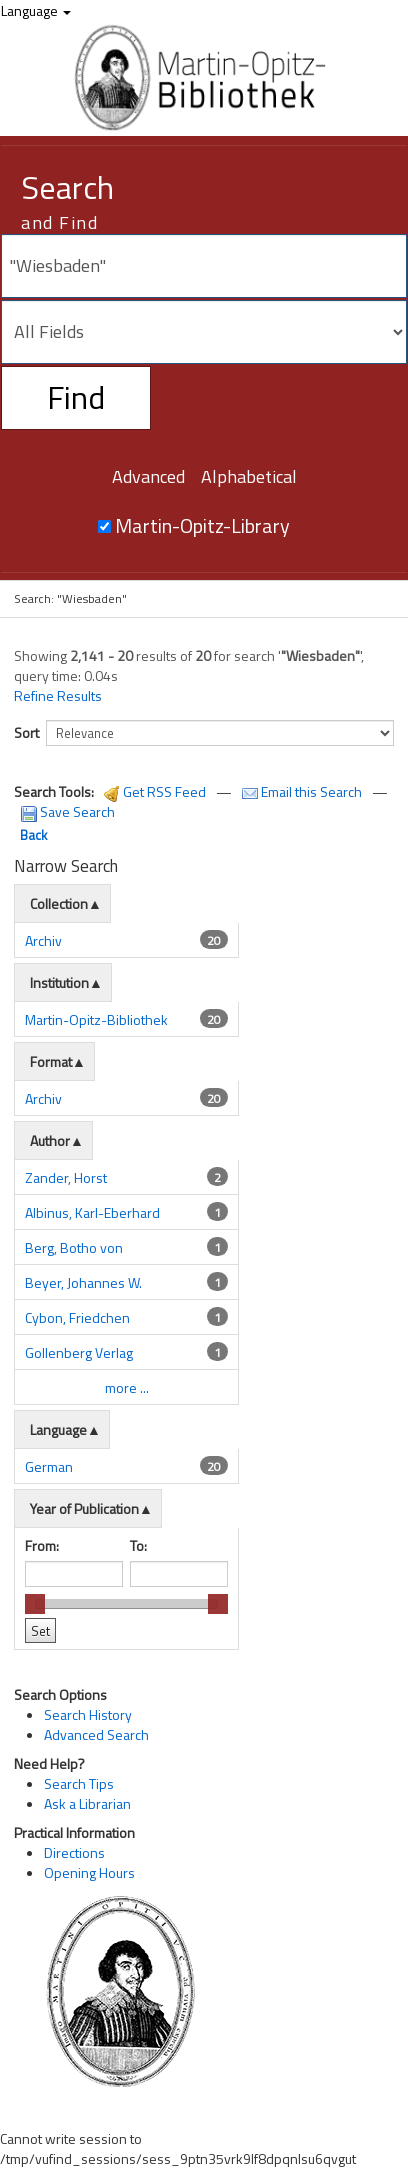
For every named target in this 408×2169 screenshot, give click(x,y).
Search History (88, 1714)
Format (51, 1061)
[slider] (35, 1604)
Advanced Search (96, 1734)
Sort (26, 732)
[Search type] (204, 332)
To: (138, 1545)
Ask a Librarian (87, 1803)
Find (76, 397)
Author (50, 1140)
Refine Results (58, 696)
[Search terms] (204, 266)
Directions (74, 1852)
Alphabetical (249, 476)
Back (33, 835)
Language (36, 10)
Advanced (148, 476)
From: (42, 1545)
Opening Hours (89, 1872)
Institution (59, 982)
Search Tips (79, 1783)
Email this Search (303, 791)
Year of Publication (84, 1508)
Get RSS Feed (155, 791)
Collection (59, 903)
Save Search (68, 811)
